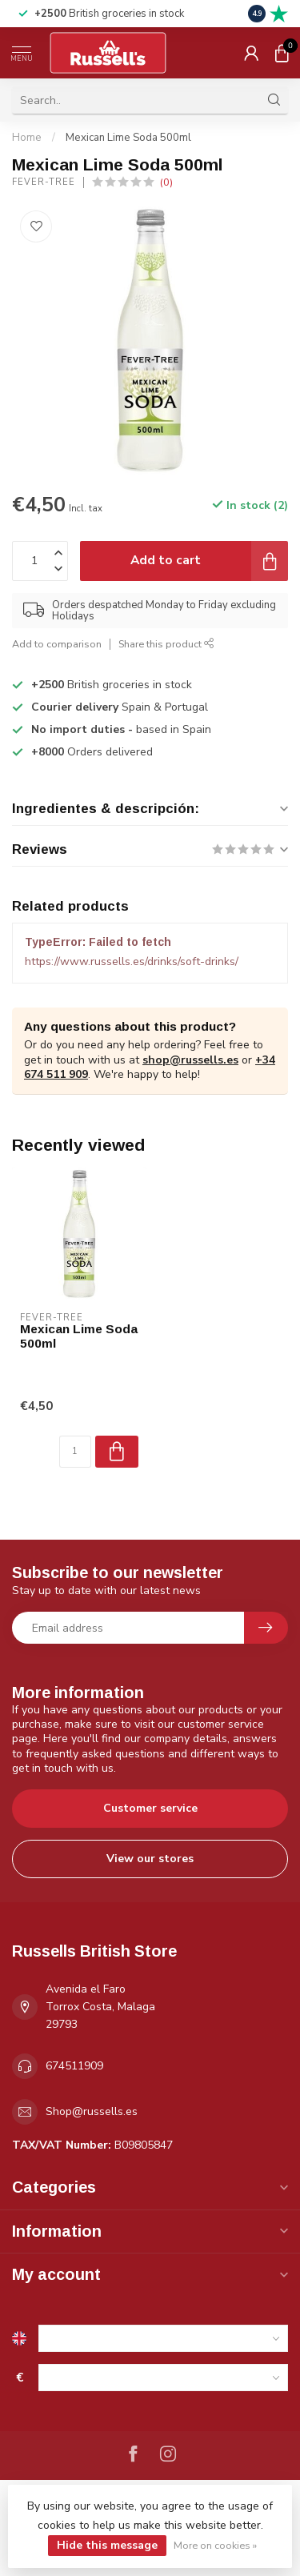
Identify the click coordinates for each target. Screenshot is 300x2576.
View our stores (150, 1858)
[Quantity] (75, 1452)
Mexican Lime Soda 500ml (128, 137)
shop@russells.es (190, 1060)
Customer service (150, 1808)
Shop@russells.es (92, 2111)
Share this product (166, 644)
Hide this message (107, 2545)
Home (27, 137)
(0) (166, 182)
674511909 (74, 2065)
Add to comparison (57, 644)
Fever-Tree (43, 182)
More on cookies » (215, 2545)
